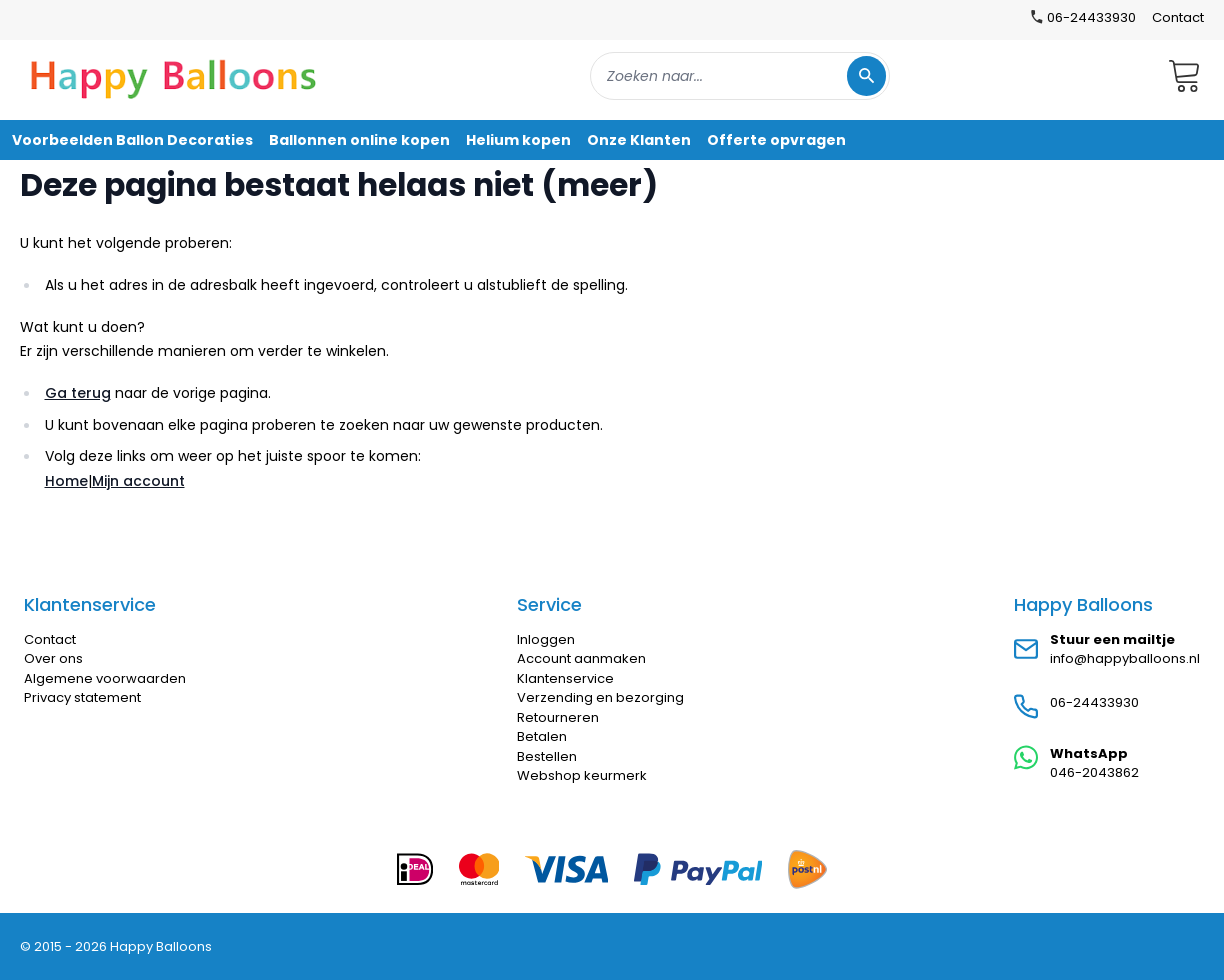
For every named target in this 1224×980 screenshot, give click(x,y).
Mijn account (138, 481)
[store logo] (174, 76)
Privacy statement (82, 697)
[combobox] (740, 76)
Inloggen (546, 639)
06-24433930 (1094, 702)
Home (66, 481)
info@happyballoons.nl (1125, 658)
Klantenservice (565, 678)
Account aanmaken (581, 658)
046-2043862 (1094, 772)
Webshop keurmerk (582, 775)
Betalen (542, 736)
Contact (1178, 17)
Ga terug (78, 393)
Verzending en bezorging (600, 697)
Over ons (53, 658)
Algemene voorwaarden (105, 678)
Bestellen (547, 756)
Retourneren (558, 717)
